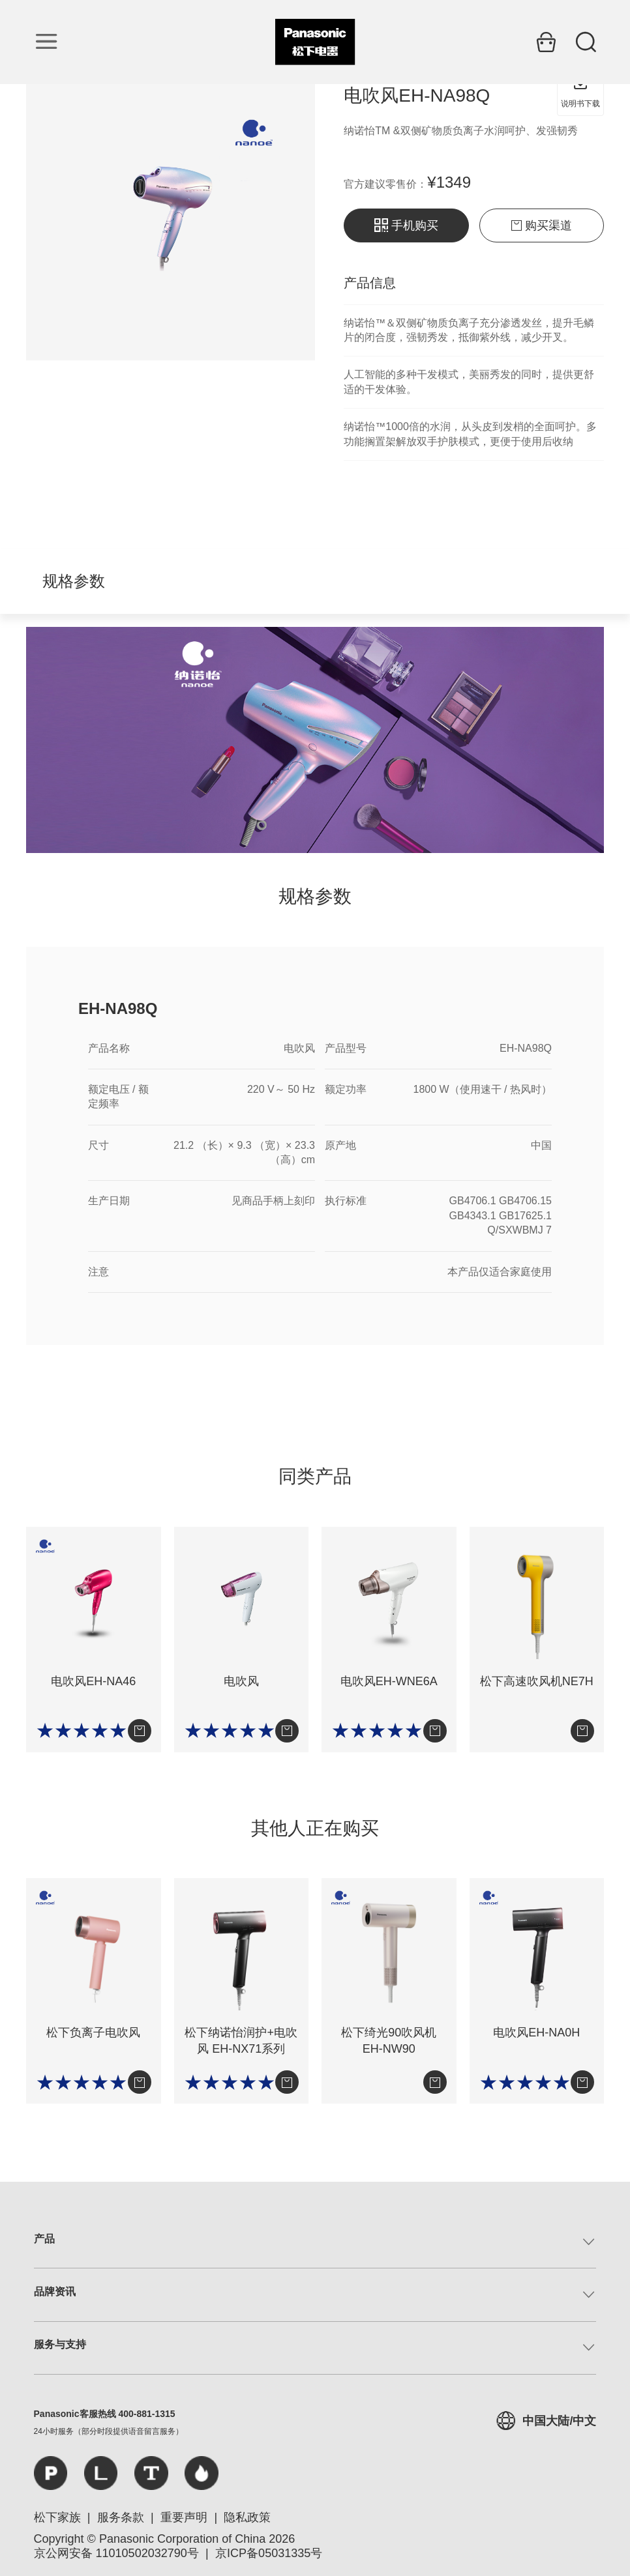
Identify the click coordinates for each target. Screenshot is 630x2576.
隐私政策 (247, 2517)
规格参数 (73, 581)
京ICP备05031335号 (268, 2553)
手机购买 (406, 225)
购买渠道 (541, 225)
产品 (44, 2238)
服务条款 (120, 2517)
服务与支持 (60, 2344)
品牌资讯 (55, 2291)
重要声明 (183, 2517)
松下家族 (57, 2517)
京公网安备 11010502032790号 (116, 2553)
